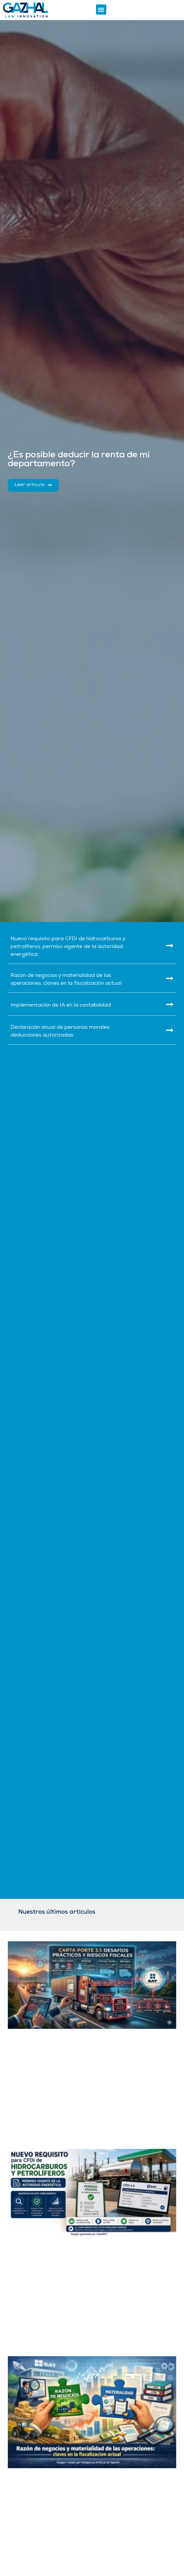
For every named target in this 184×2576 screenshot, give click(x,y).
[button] (101, 9)
